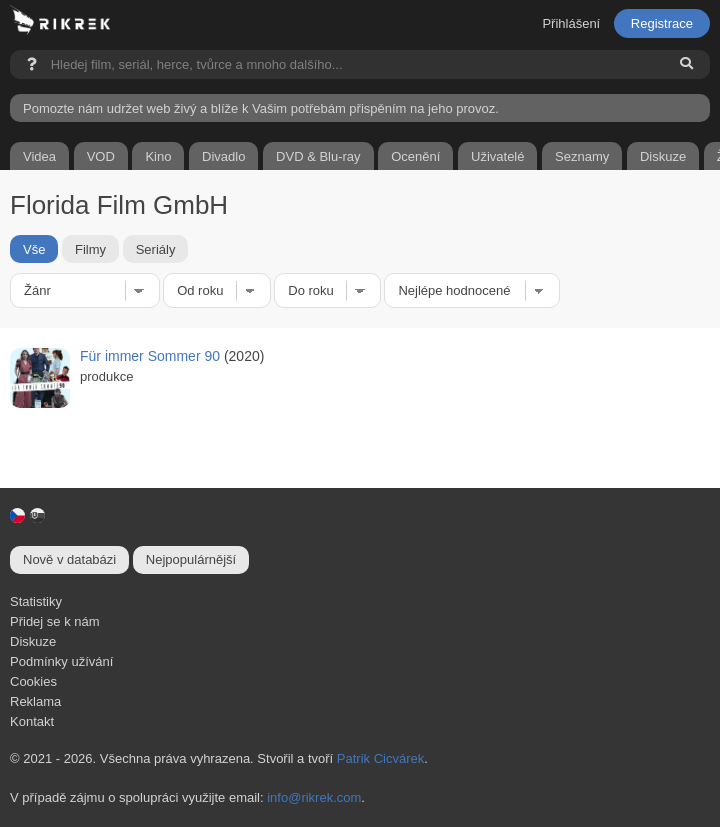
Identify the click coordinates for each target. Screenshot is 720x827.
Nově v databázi (69, 559)
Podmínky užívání (61, 661)
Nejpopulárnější (191, 559)
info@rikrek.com (314, 797)
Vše (34, 248)
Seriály (156, 248)
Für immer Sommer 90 (150, 356)
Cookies (33, 681)
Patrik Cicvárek (380, 758)
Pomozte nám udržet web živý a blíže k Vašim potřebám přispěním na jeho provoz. (261, 108)
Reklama (35, 701)
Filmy (90, 248)
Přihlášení (571, 23)
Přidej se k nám (55, 621)
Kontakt (32, 721)
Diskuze (33, 641)
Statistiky (36, 601)
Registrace (662, 23)
